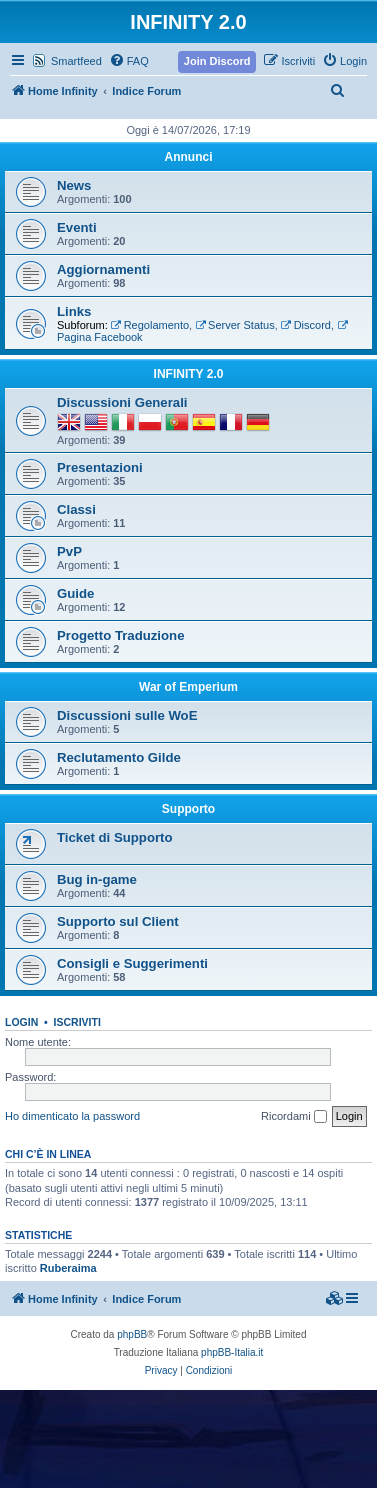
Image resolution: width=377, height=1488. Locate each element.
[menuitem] (129, 61)
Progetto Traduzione (120, 635)
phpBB (132, 1334)
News (74, 185)
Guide (75, 593)
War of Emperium (188, 687)
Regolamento (150, 325)
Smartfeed (76, 61)
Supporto (188, 809)
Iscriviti (77, 1022)
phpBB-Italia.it (232, 1352)
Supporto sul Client (118, 921)
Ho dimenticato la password (72, 1116)
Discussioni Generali (122, 402)
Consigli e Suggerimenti (132, 963)
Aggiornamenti (103, 269)
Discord (306, 325)
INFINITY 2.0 (189, 374)
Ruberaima (68, 1268)
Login (21, 1022)
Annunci (189, 157)
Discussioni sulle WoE (127, 715)
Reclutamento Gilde (119, 757)
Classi (76, 509)
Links (74, 311)
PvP (69, 551)
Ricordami (294, 1117)
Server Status (234, 325)
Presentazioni (100, 467)
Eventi (77, 227)
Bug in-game (97, 879)
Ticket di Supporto (115, 837)
